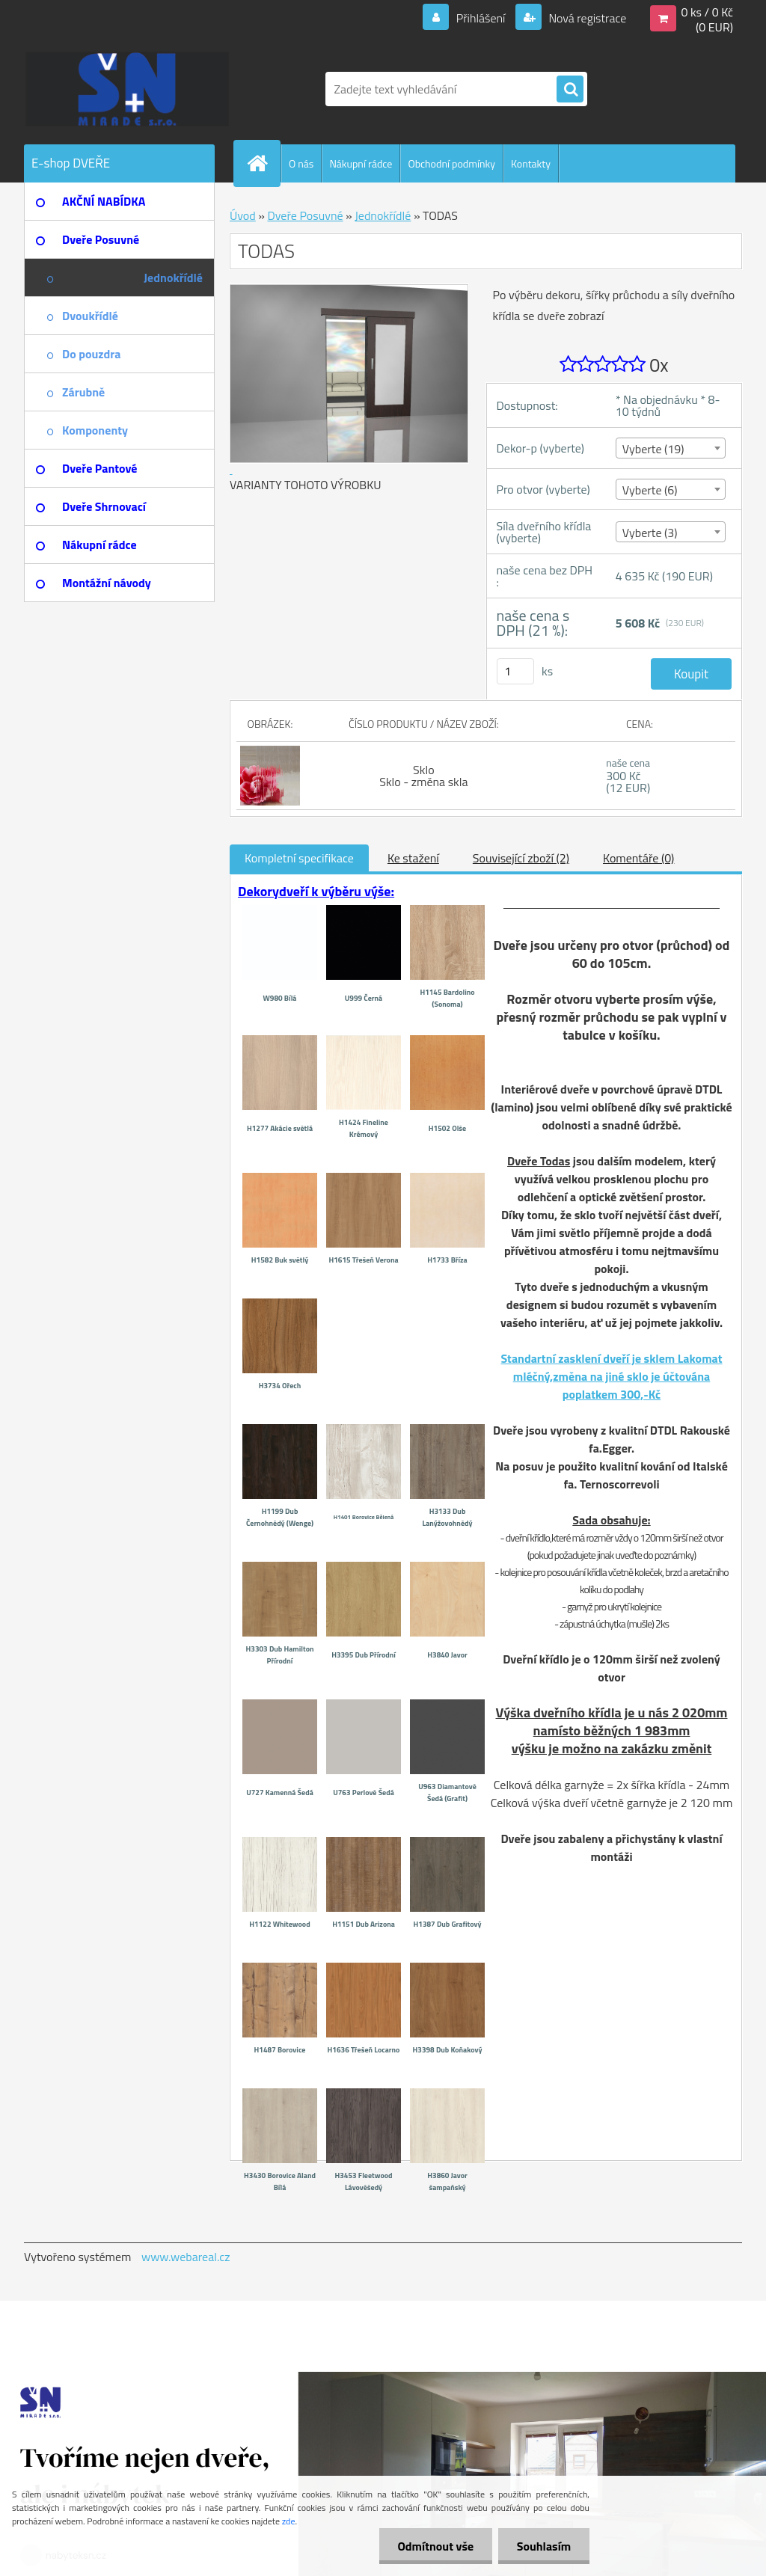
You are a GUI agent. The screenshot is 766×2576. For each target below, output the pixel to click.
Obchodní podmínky (451, 163)
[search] (570, 90)
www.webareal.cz (185, 2257)
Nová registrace (586, 18)
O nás (301, 163)
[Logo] (127, 89)
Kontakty (531, 163)
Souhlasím (543, 2546)
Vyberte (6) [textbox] (650, 490)
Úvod (243, 215)
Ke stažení (413, 858)
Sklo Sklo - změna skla (423, 776)
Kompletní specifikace (299, 858)
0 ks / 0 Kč (707, 12)
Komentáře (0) (638, 858)
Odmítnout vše (435, 2546)
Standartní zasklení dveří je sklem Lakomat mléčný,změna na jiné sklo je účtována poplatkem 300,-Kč (611, 1376)
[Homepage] (263, 163)
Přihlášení (480, 18)
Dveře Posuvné (305, 215)
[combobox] (671, 448)
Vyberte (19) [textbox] (653, 449)
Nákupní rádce (360, 163)
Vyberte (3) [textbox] (650, 533)
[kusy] (515, 671)
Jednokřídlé (383, 215)
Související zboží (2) (521, 858)
